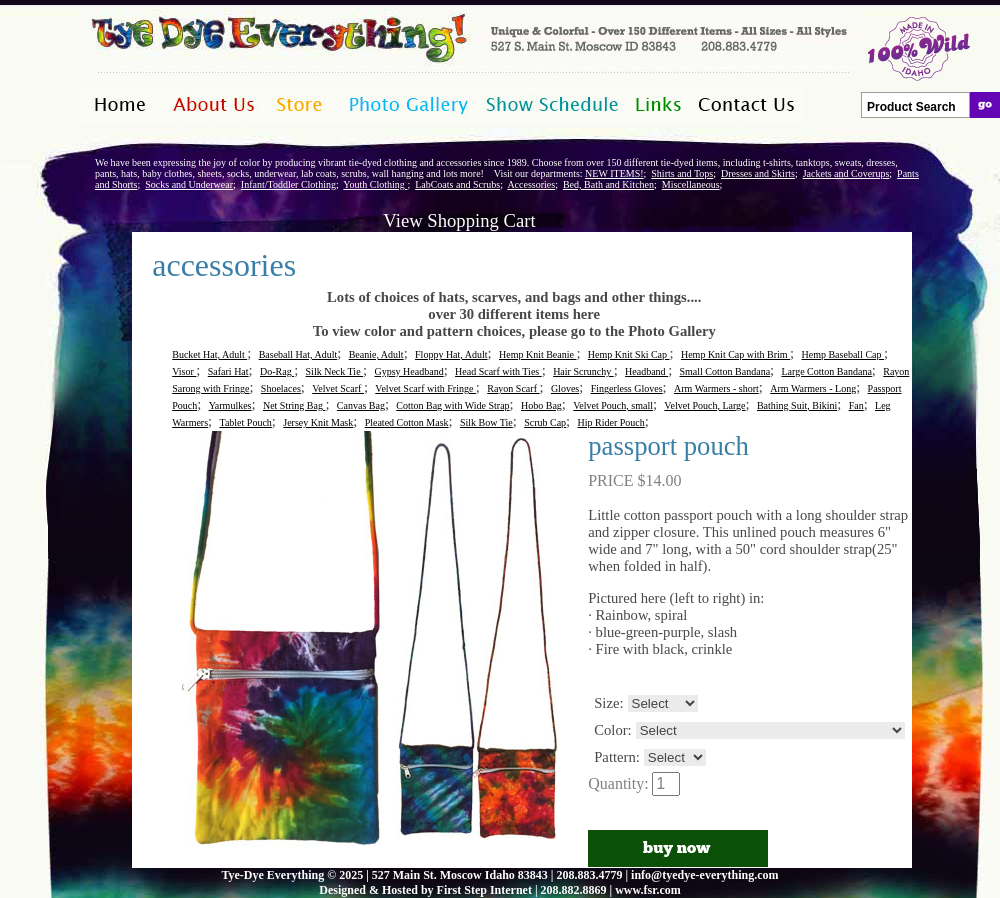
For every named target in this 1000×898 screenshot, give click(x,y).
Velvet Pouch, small (613, 405)
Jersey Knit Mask (318, 422)
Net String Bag (294, 405)
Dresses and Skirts (758, 173)
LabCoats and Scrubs (457, 184)
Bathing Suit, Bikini (797, 405)
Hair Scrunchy (583, 371)
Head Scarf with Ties (498, 371)
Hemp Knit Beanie (537, 354)
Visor (184, 371)
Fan (856, 405)
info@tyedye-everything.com (704, 875)
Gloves (565, 388)
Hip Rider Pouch (611, 422)
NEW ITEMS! (614, 173)
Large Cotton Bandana (826, 371)
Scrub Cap (545, 422)
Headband (646, 371)
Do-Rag (277, 371)
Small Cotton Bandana (725, 371)
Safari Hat (228, 371)
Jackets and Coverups (846, 173)
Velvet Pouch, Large (704, 405)
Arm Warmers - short (716, 388)
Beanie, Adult (376, 354)
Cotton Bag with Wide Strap (452, 405)
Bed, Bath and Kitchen (608, 184)
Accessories (531, 184)
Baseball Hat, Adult (298, 354)
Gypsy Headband (408, 371)
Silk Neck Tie (335, 371)
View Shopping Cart (459, 220)
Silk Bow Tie (486, 422)
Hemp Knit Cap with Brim (735, 354)
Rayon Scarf (513, 388)
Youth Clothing (375, 184)
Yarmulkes (230, 405)
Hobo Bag (541, 405)
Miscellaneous (691, 184)
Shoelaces (281, 388)
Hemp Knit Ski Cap (629, 354)
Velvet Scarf (338, 388)
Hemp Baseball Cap (843, 354)
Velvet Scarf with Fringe (425, 388)
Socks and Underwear (189, 184)
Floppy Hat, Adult (451, 354)
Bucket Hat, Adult (209, 354)
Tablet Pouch (245, 422)
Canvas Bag (361, 405)
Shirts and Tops (682, 173)
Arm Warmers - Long (813, 388)
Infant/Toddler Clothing (288, 184)
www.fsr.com (648, 890)
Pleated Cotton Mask (407, 422)
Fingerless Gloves (627, 388)
